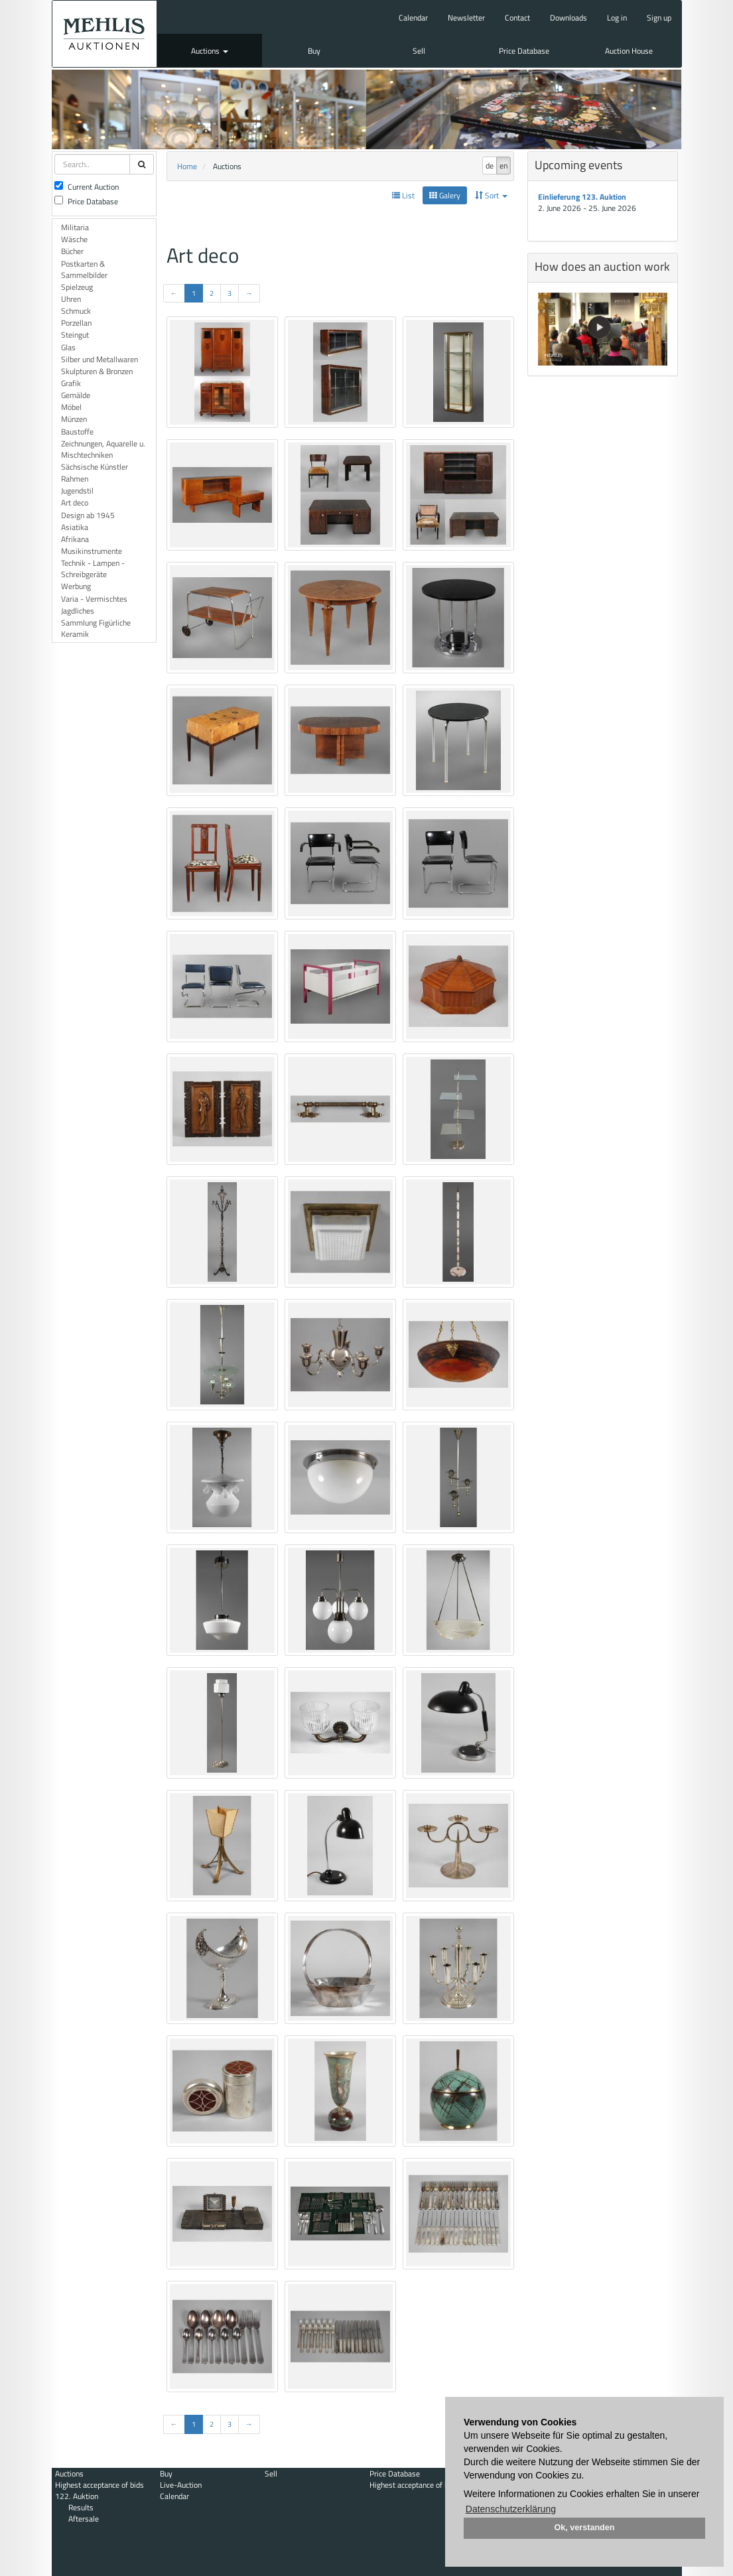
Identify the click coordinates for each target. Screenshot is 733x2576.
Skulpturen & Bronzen (97, 371)
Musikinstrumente (91, 551)
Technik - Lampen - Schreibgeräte (93, 568)
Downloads (568, 17)
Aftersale (83, 2518)
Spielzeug (77, 287)
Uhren (71, 299)
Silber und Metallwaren (99, 359)
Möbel (71, 407)
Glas (68, 347)
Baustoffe (77, 431)
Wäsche (74, 239)
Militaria (75, 227)
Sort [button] (491, 195)
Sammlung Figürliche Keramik (96, 628)
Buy (314, 50)
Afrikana (75, 539)
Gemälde (75, 395)
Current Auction (86, 186)
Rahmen (74, 478)
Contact (517, 17)
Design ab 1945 (88, 515)
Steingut (75, 334)
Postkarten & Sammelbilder (84, 269)
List (403, 195)
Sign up (659, 17)
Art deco (74, 502)
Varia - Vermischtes (94, 598)
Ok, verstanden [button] (585, 2527)
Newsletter (466, 17)
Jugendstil (77, 490)
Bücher (72, 251)
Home (187, 166)
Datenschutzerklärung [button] (511, 2509)
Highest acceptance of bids (99, 2484)
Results (81, 2507)
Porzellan (76, 322)
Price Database (524, 50)
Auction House (629, 50)
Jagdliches (77, 610)
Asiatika (74, 527)
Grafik (71, 383)
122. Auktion (76, 2496)
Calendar (413, 17)
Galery (444, 195)
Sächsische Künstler (94, 466)
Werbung (76, 586)
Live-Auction (181, 2484)
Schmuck (76, 311)
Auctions (209, 50)
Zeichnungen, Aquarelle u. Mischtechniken (103, 449)
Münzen (74, 419)
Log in (617, 17)
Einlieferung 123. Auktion (582, 196)
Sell (419, 50)
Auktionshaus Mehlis (104, 34)
